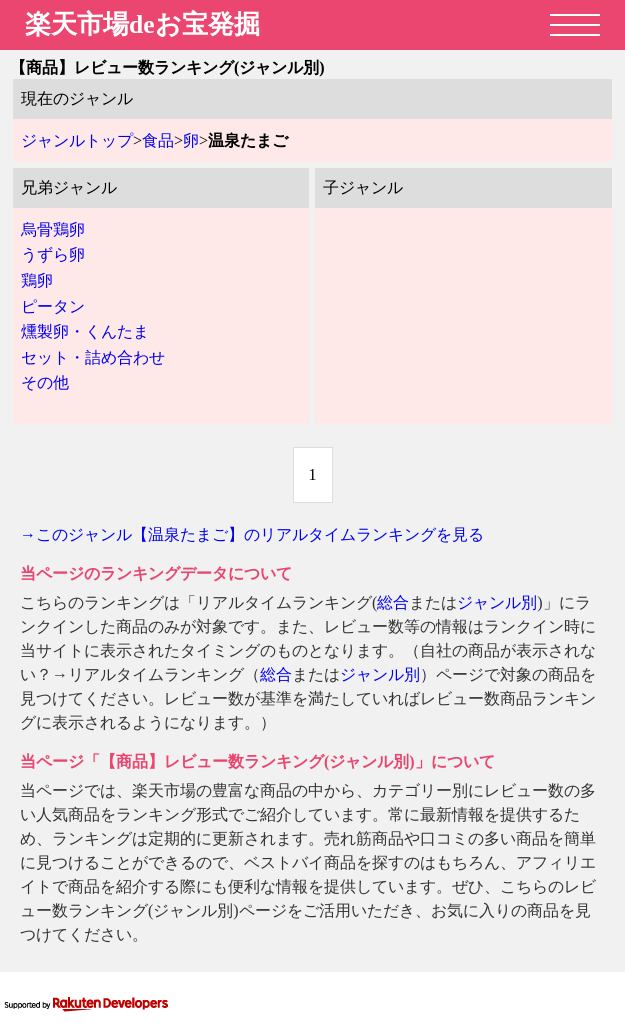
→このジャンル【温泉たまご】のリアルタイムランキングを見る (252, 534)
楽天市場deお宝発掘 (142, 24)
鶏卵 (37, 280)
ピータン (53, 306)
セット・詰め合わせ (93, 357)
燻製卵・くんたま (85, 331)
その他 (45, 382)
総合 (393, 602)
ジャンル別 (497, 602)
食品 (158, 140)
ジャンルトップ (77, 140)
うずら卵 (53, 254)
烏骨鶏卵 (53, 229)
